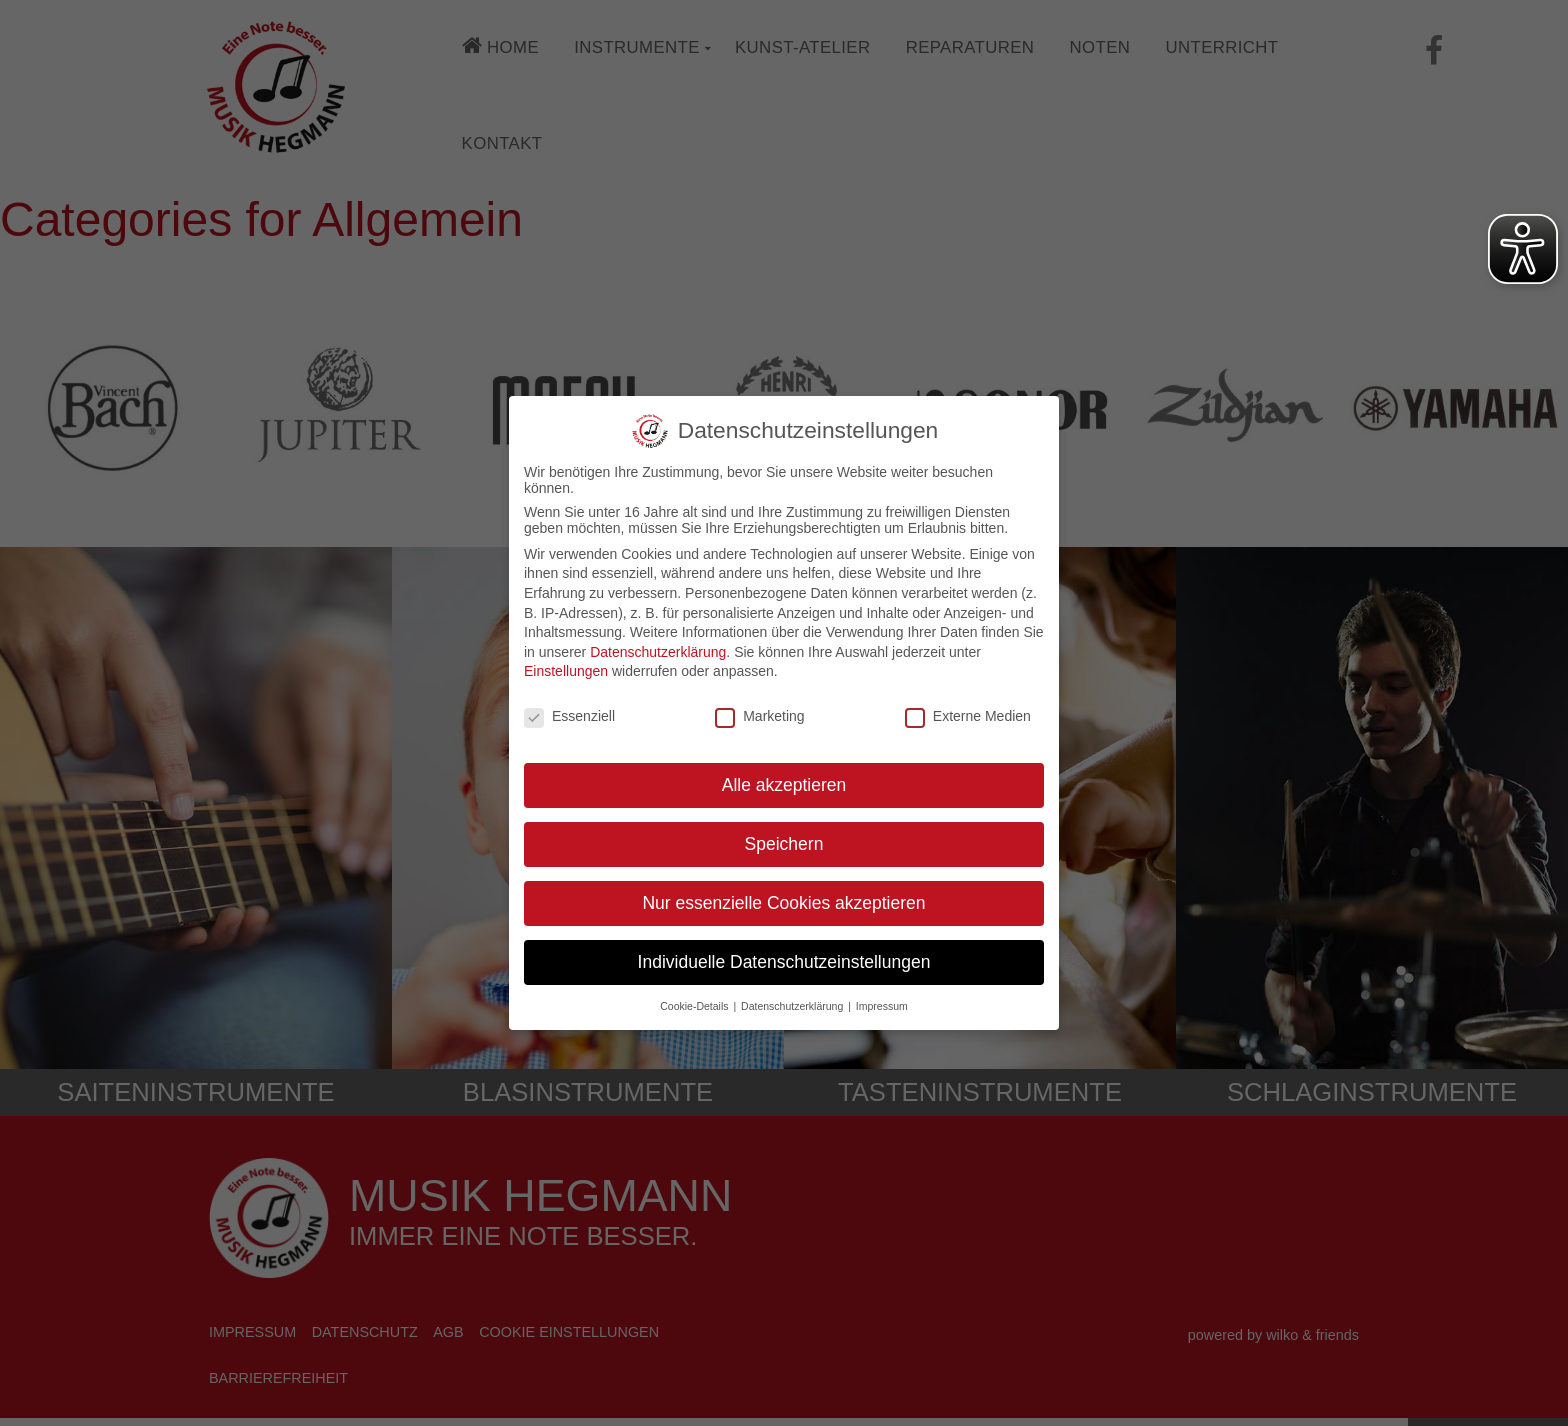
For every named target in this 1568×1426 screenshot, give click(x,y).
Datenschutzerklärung (658, 651)
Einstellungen (566, 670)
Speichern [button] (784, 843)
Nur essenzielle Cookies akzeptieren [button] (783, 902)
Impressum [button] (882, 1005)
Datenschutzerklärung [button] (793, 1005)
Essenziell (569, 715)
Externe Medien (968, 715)
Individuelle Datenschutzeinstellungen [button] (784, 961)
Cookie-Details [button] (695, 1005)
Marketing (759, 715)
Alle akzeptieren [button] (784, 784)
